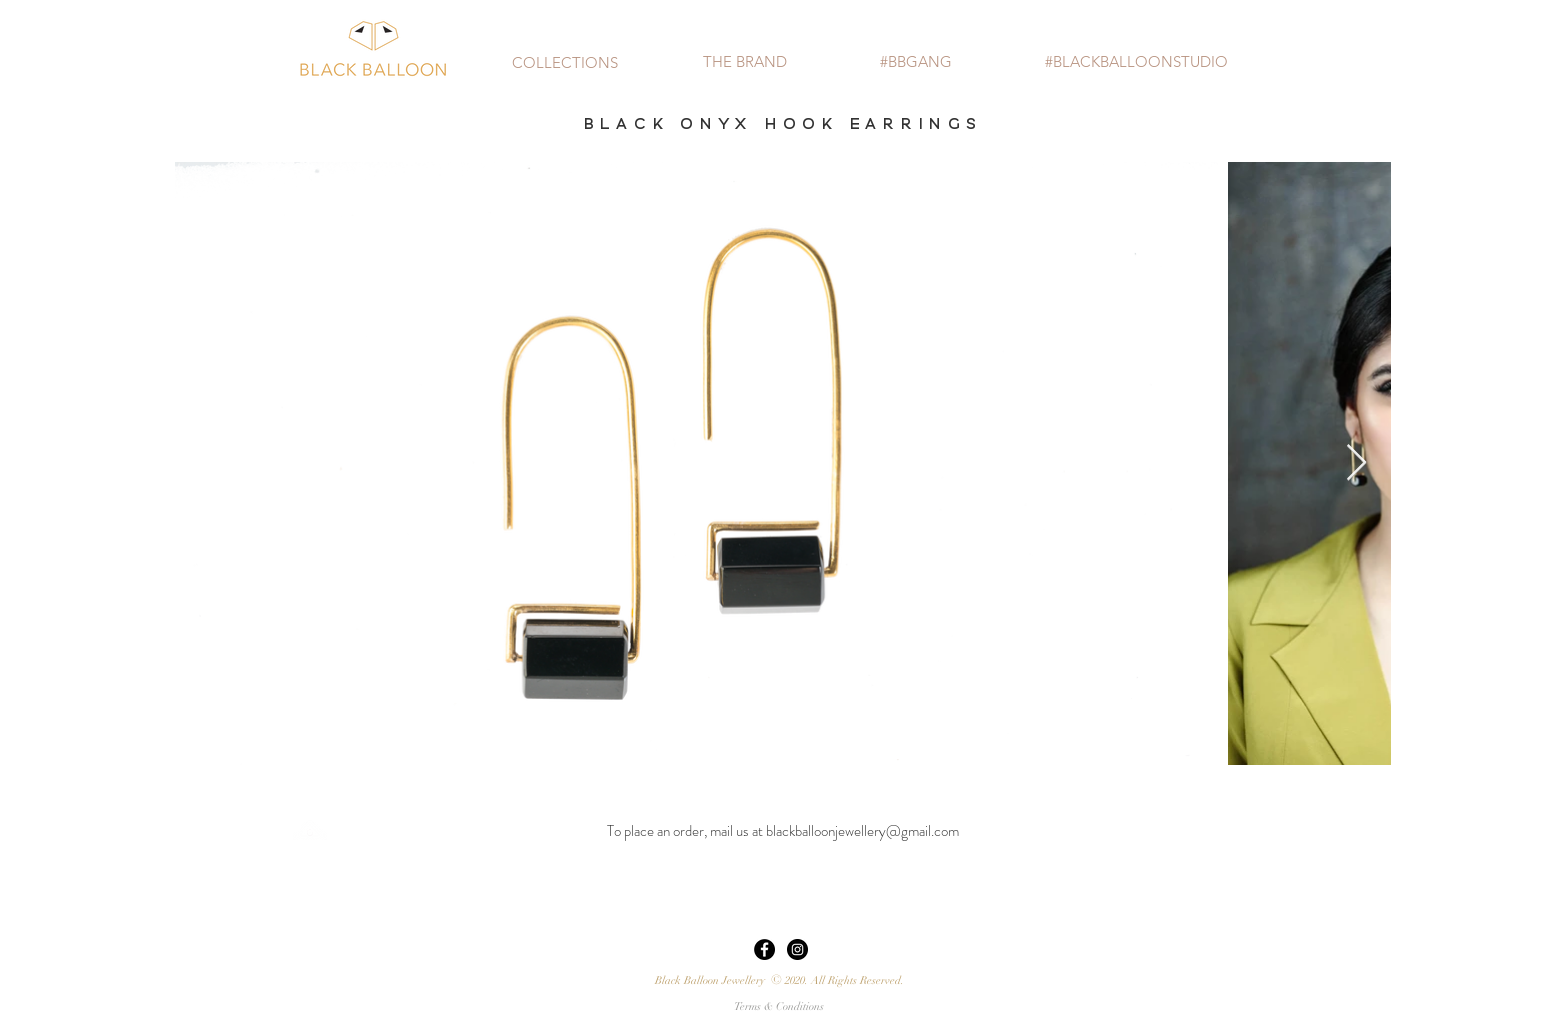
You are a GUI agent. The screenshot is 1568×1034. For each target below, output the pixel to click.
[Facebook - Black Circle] (764, 949)
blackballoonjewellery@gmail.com (862, 831)
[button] (565, 62)
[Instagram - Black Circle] (797, 949)
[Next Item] (1356, 463)
